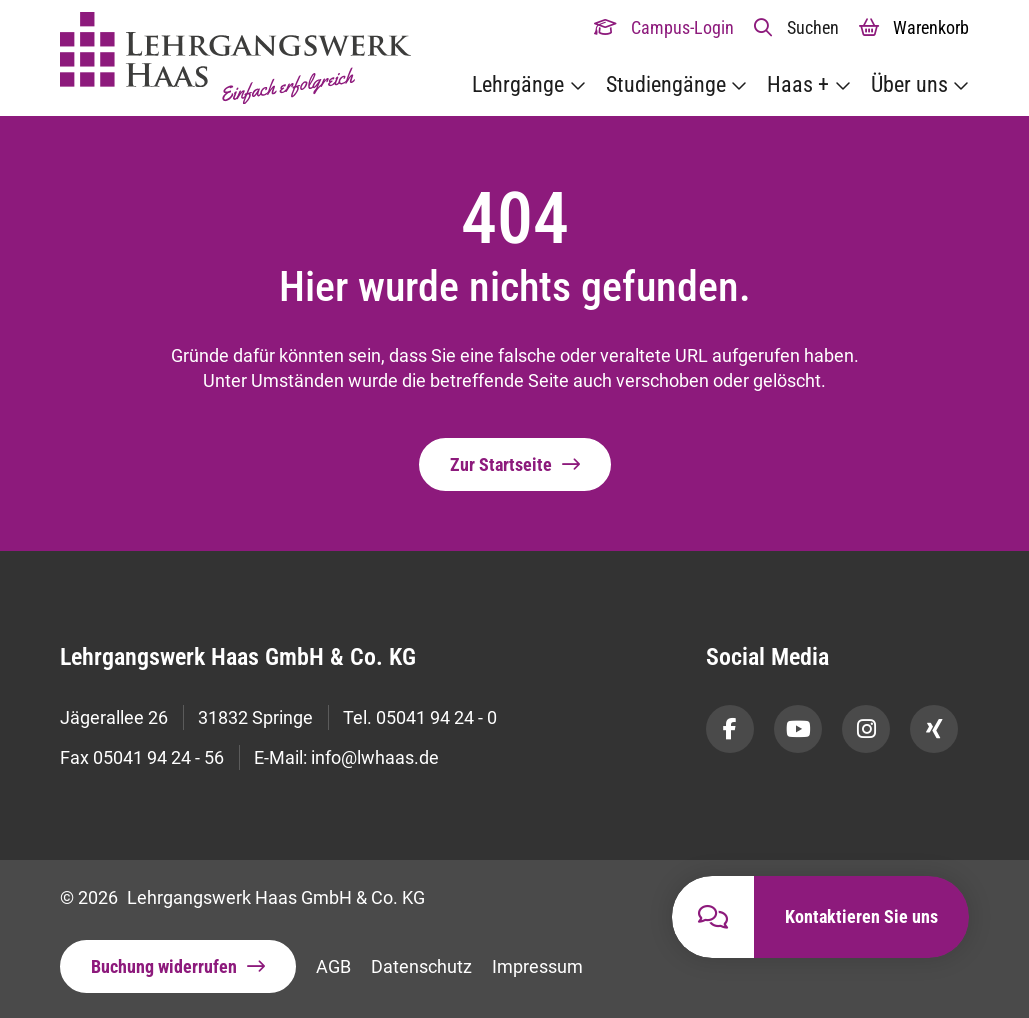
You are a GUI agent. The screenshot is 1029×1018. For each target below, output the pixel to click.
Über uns (909, 84)
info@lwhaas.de (375, 757)
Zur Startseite (501, 464)
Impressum (537, 966)
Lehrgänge (518, 84)
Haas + (798, 84)
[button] (796, 27)
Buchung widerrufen (164, 966)
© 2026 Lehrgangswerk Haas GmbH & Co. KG (242, 897)
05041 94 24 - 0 (436, 717)
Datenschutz (421, 966)
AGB (333, 966)
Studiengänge (666, 84)
